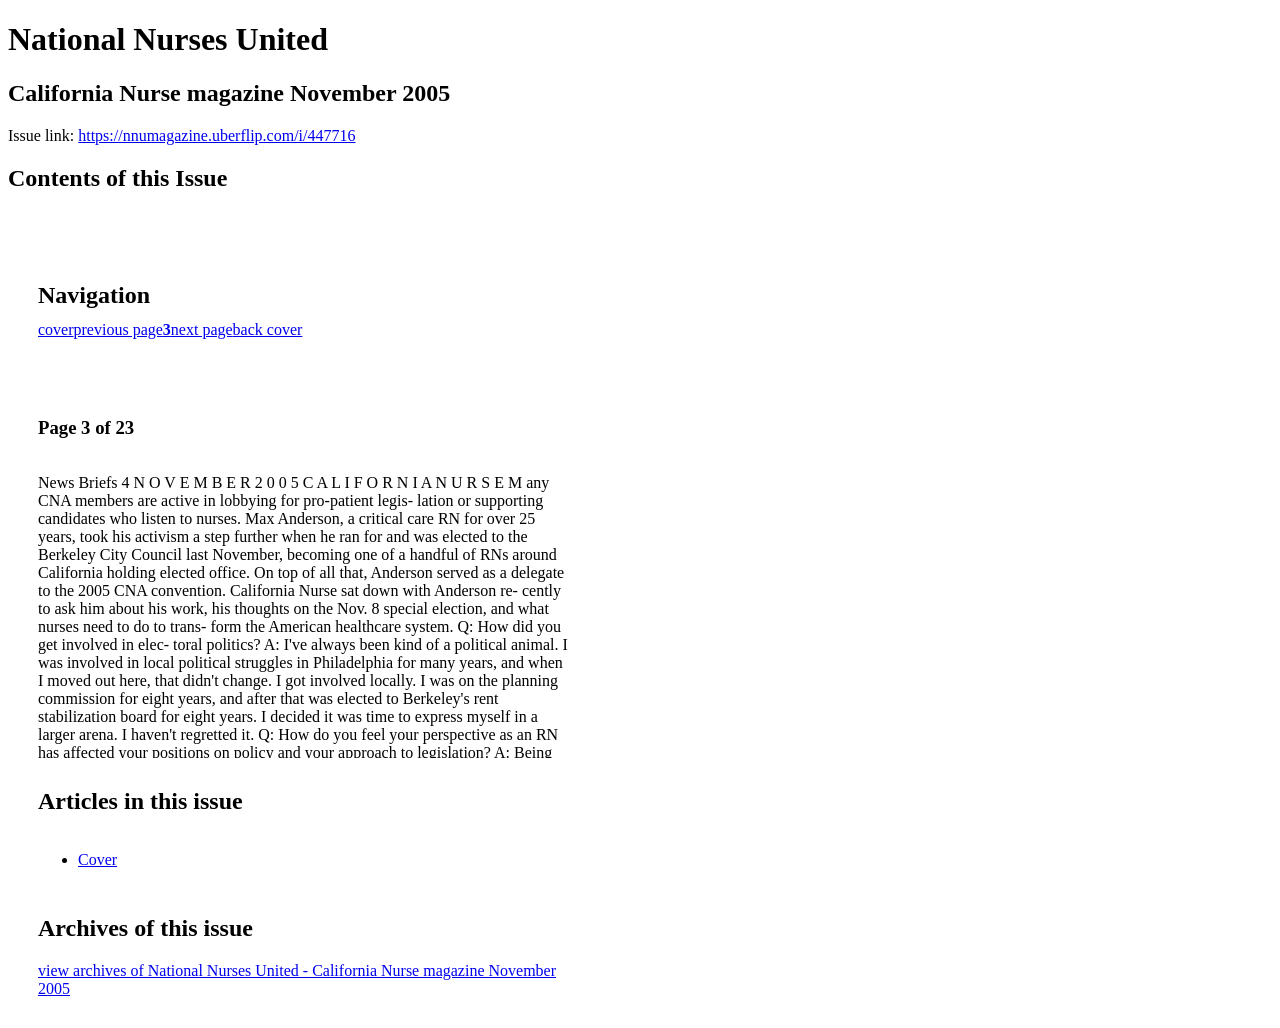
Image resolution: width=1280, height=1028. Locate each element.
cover (56, 329)
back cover (268, 329)
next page (202, 329)
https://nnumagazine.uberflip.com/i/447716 (216, 135)
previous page (118, 329)
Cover (97, 859)
